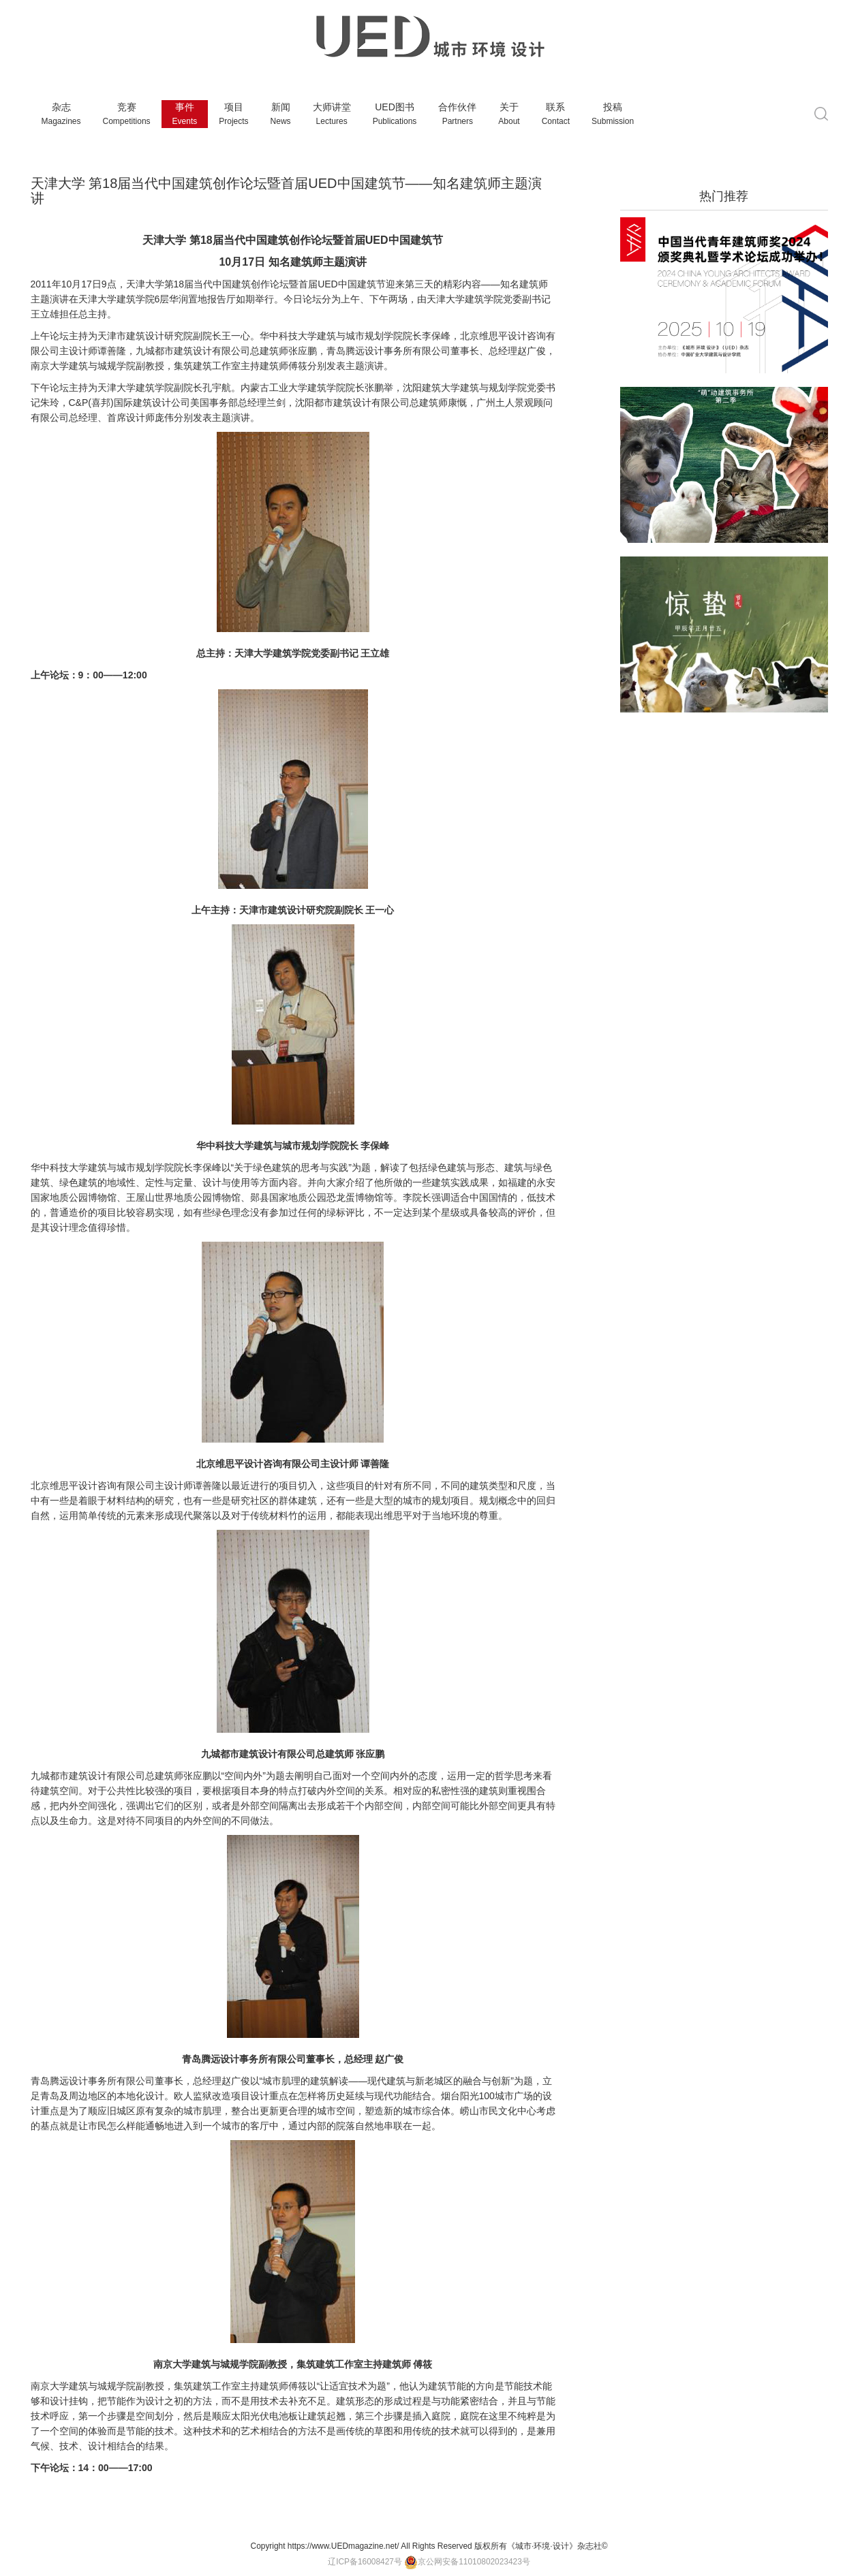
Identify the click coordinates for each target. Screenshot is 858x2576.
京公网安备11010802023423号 (467, 2561)
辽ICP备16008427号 (365, 2561)
